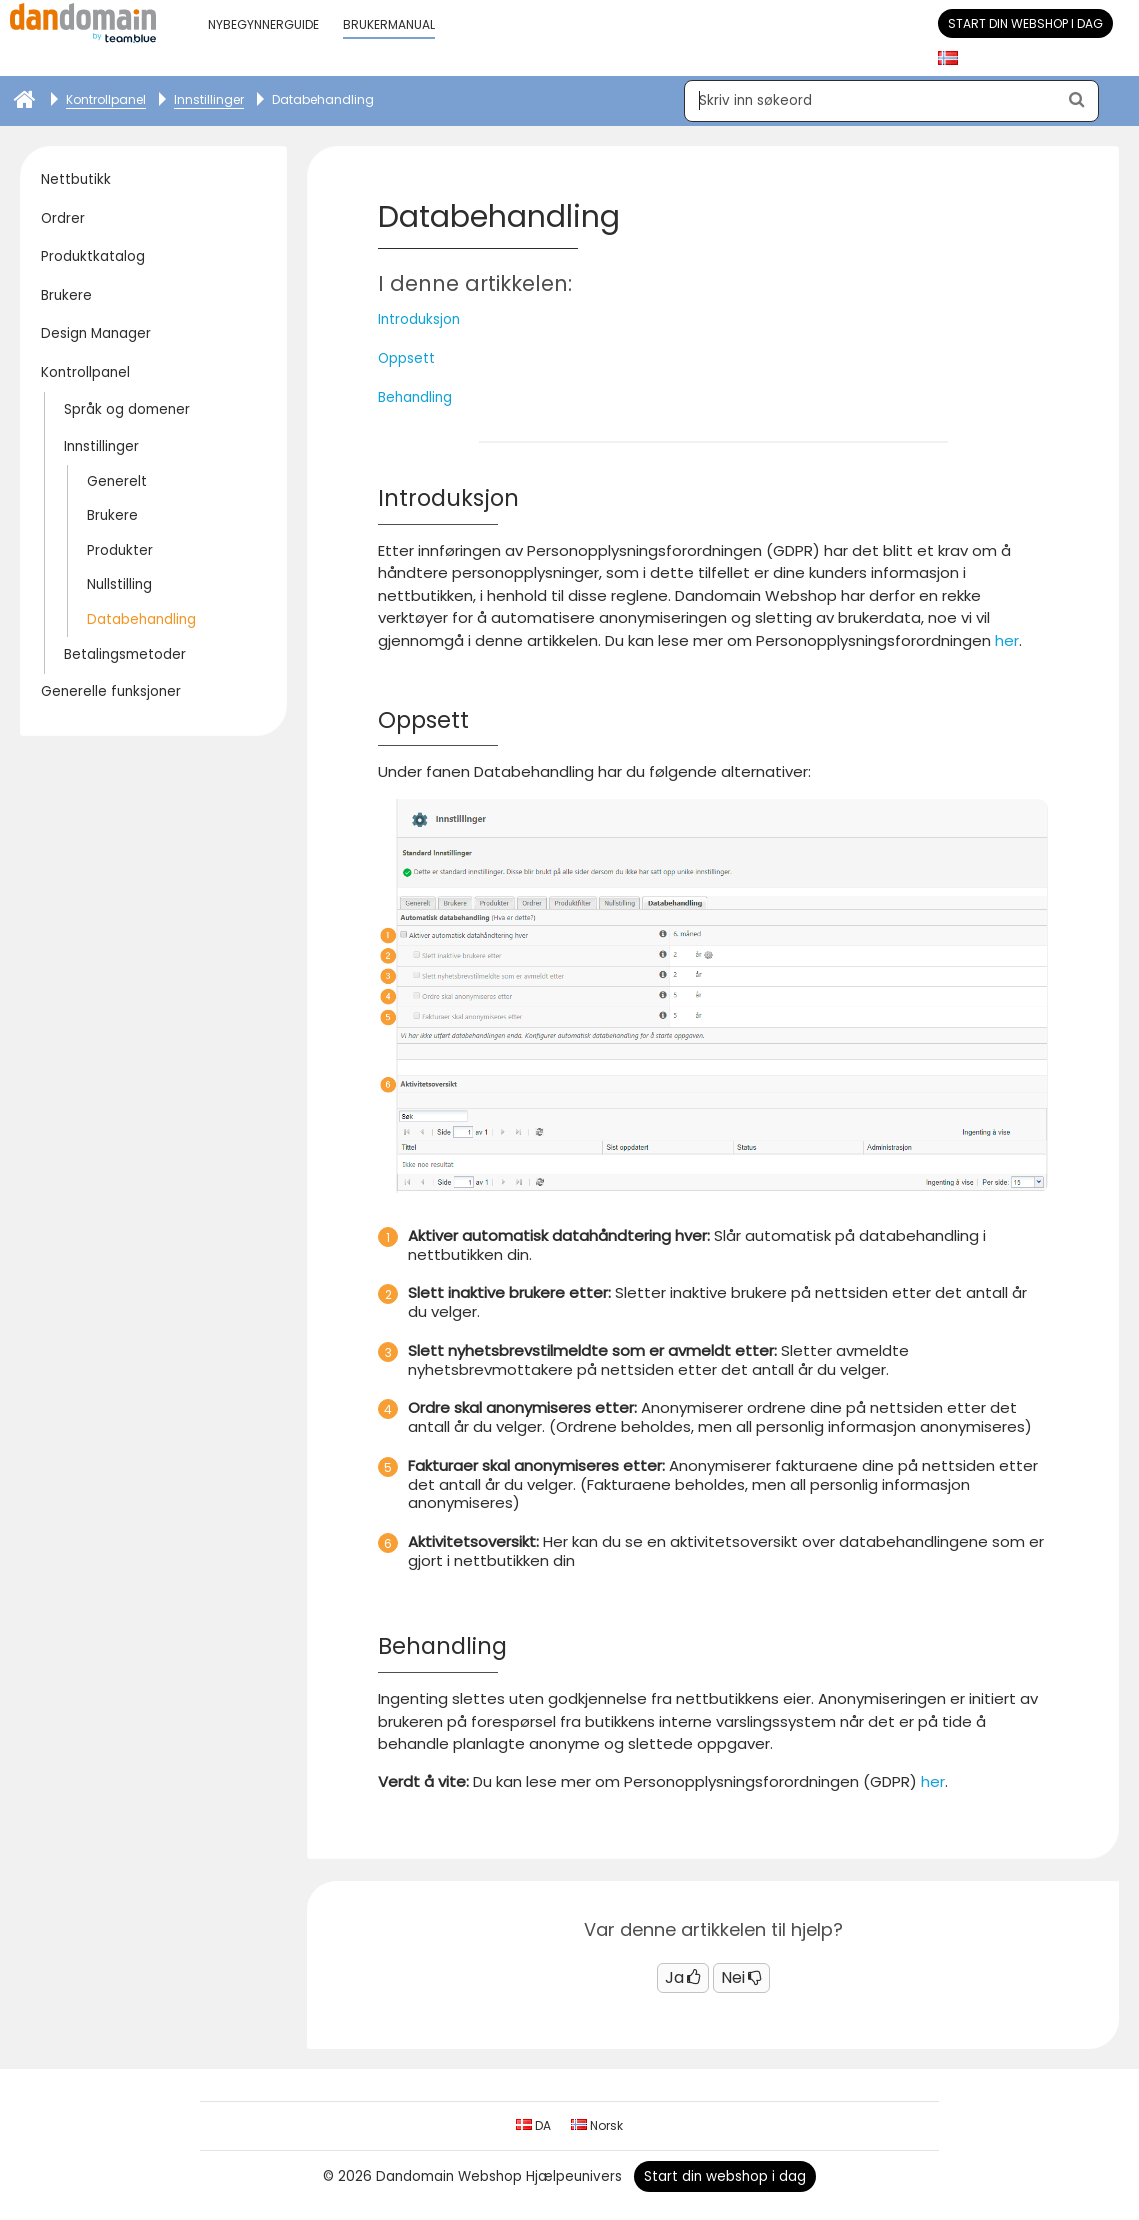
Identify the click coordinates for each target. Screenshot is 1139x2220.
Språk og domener (127, 409)
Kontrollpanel (85, 372)
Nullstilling (119, 584)
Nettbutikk (76, 179)
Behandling (415, 397)
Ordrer (63, 218)
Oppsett (406, 358)
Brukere (66, 295)
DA (533, 2125)
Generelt (117, 481)
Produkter (120, 550)
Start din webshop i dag (1025, 23)
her (1007, 640)
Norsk (597, 2125)
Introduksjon (419, 319)
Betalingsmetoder (125, 654)
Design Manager (96, 333)
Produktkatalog (93, 256)
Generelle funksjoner (111, 691)
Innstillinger (101, 446)
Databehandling (141, 619)
